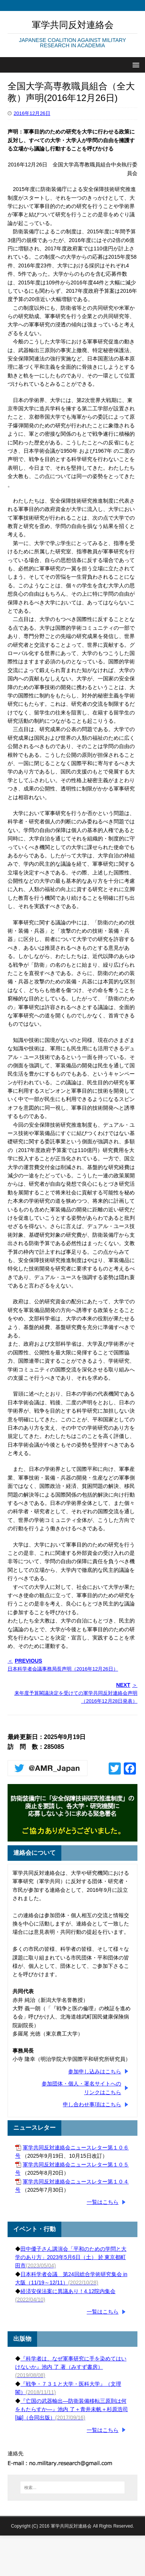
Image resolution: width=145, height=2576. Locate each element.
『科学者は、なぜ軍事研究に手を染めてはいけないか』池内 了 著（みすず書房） (70, 2367)
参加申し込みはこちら (94, 2071)
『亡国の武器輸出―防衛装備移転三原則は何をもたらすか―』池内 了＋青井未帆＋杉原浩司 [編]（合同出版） (71, 2409)
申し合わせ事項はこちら (92, 2104)
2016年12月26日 (32, 113)
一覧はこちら (102, 2202)
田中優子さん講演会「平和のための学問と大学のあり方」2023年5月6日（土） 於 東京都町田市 (70, 2257)
